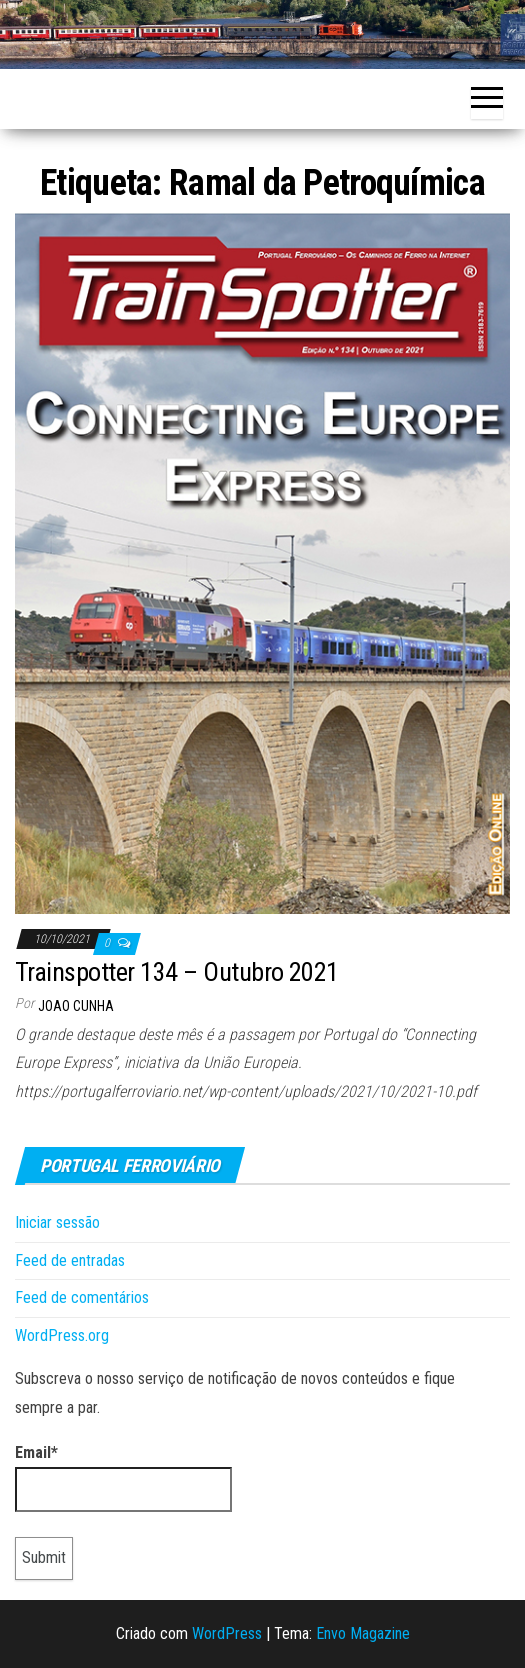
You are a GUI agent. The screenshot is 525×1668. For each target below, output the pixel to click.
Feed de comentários (82, 1297)
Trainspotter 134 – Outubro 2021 (177, 972)
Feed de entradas (70, 1260)
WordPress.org (62, 1335)
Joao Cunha (76, 1006)
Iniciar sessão (57, 1222)
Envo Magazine (363, 1633)
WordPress (227, 1633)
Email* (123, 1478)
